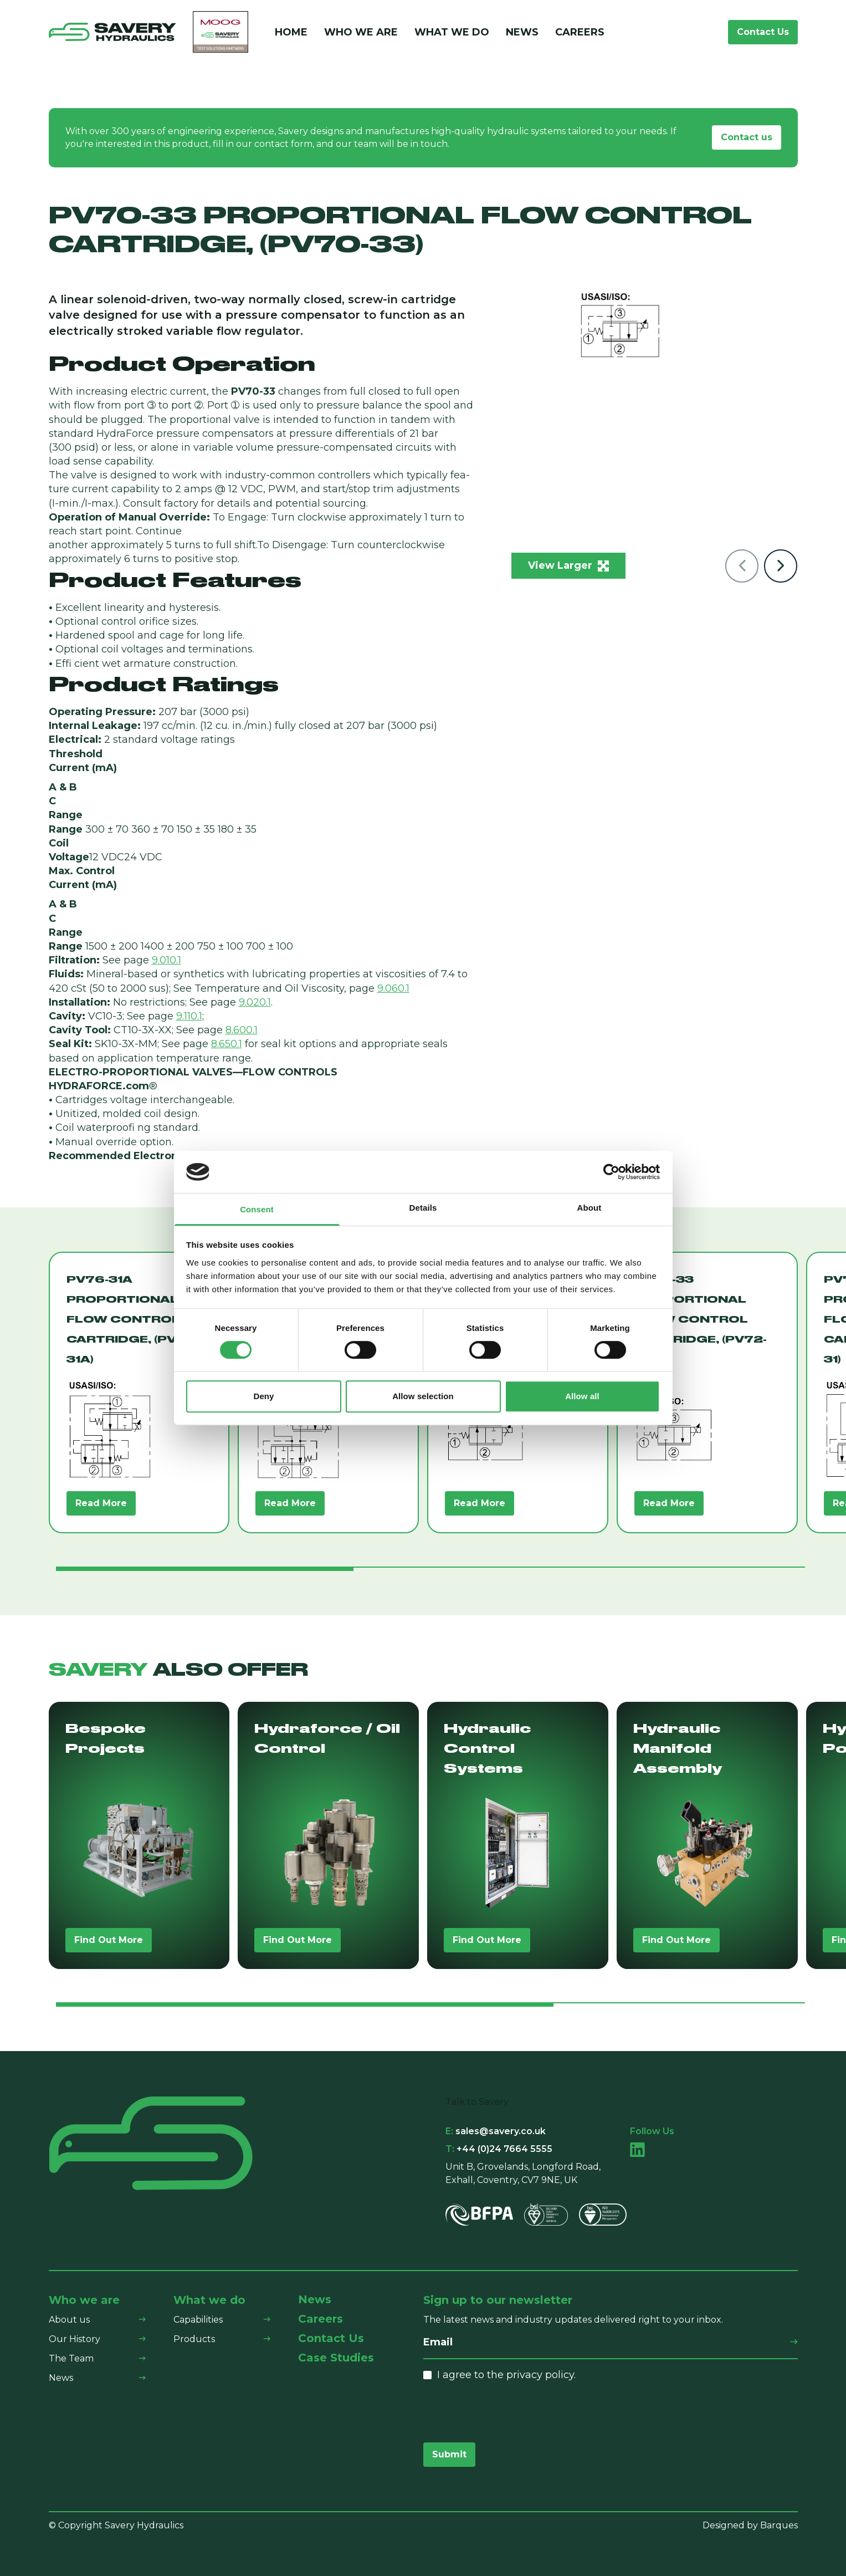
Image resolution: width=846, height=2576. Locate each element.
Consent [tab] (257, 1210)
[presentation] (507, 2412)
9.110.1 (189, 1016)
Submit (449, 2454)
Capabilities (198, 2319)
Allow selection (423, 1396)
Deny (263, 1396)
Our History (74, 2339)
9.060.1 (393, 988)
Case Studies (336, 2357)
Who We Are (361, 32)
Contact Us (763, 32)
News (522, 32)
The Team (71, 2358)
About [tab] (589, 1208)
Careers (579, 32)
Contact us (746, 137)
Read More (101, 1503)
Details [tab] (423, 1208)
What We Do (451, 32)
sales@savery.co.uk (495, 2131)
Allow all (582, 1396)
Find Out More (108, 1940)
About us (69, 2319)
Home (291, 32)
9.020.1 (255, 1002)
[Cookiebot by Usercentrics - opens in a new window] (611, 1172)
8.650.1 (226, 1044)
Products (194, 2339)
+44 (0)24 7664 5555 (498, 2149)
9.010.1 (166, 960)
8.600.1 (241, 1030)
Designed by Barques (750, 2525)
